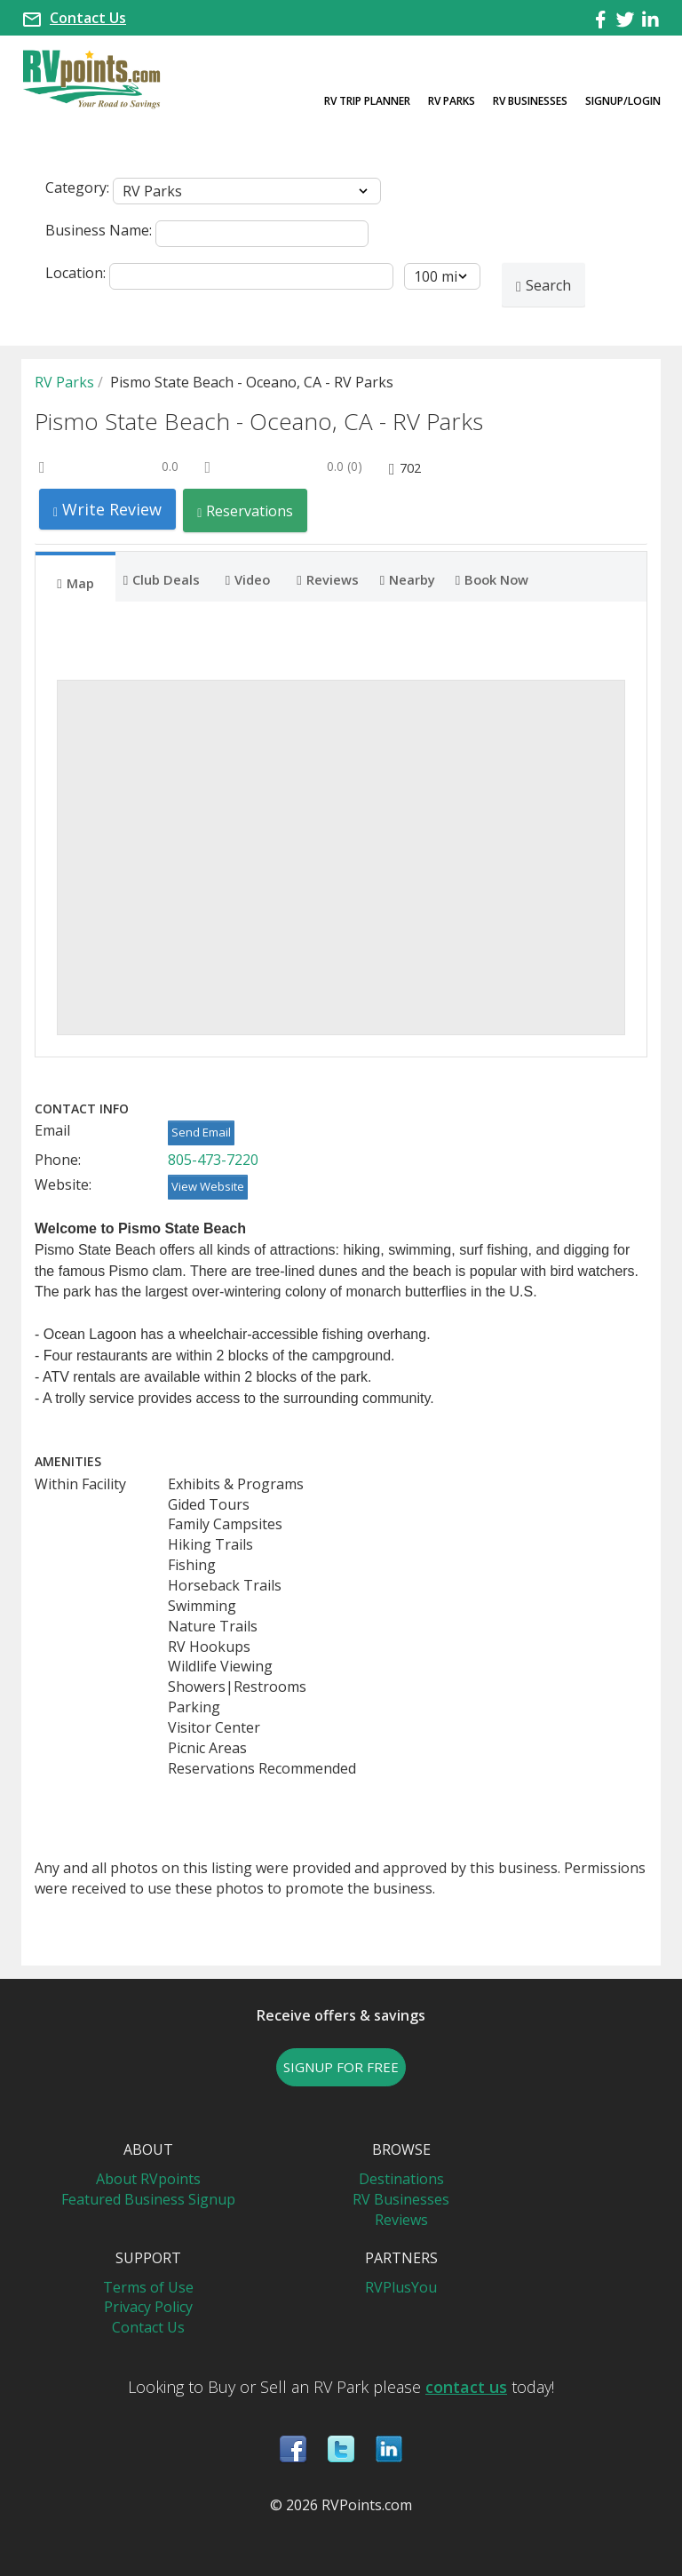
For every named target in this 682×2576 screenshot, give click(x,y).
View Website (207, 1186)
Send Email (201, 1132)
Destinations (401, 2179)
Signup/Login (623, 100)
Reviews (327, 578)
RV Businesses (530, 100)
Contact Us (88, 18)
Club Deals (161, 578)
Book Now (492, 578)
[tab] (75, 577)
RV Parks (451, 100)
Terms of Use (148, 2287)
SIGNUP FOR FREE (341, 2067)
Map (75, 582)
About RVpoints (148, 2179)
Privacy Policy (148, 2307)
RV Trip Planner (367, 100)
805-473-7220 (213, 1159)
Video (248, 578)
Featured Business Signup (148, 2199)
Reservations (245, 510)
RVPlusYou (401, 2287)
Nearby (407, 578)
